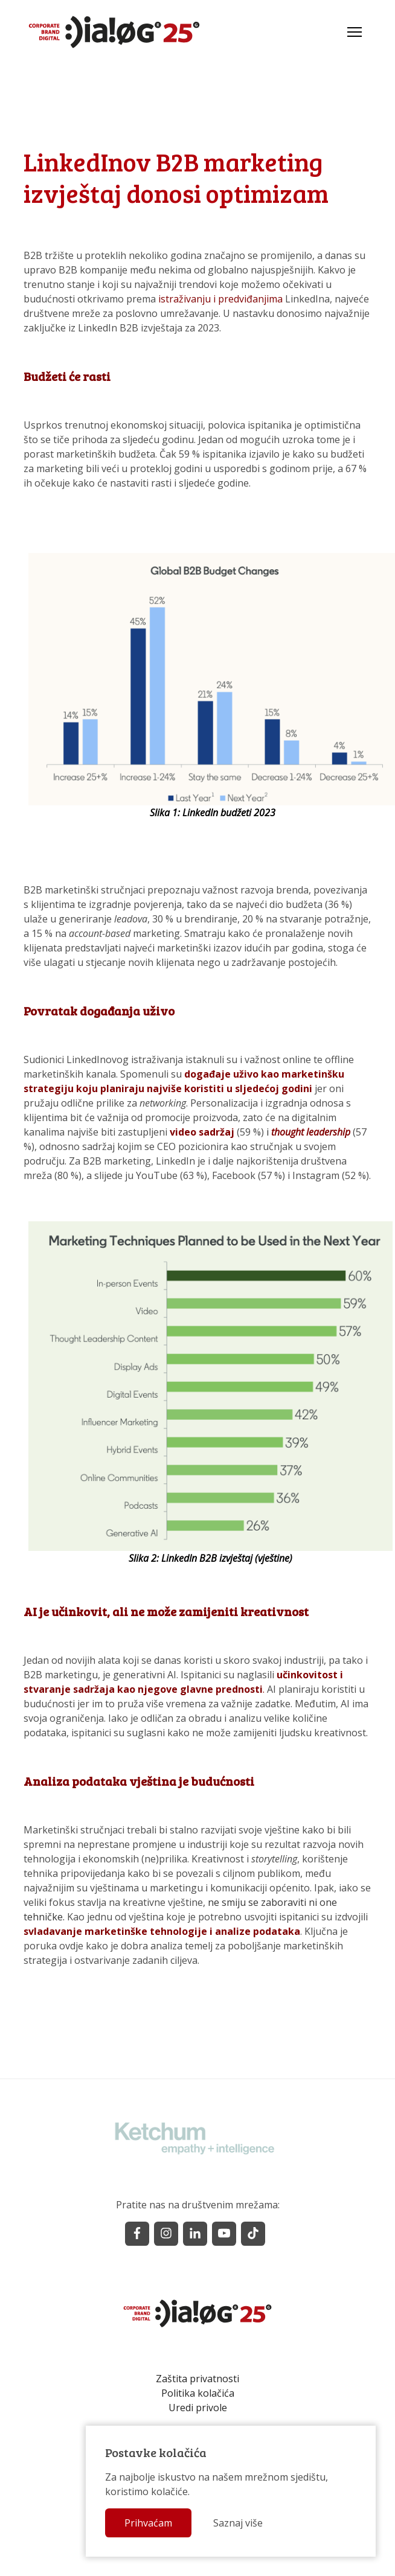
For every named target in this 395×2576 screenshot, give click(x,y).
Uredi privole (198, 2407)
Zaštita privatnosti (197, 2378)
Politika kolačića (197, 2393)
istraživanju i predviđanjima (220, 298)
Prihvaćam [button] (137, 2525)
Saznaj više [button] (227, 2525)
